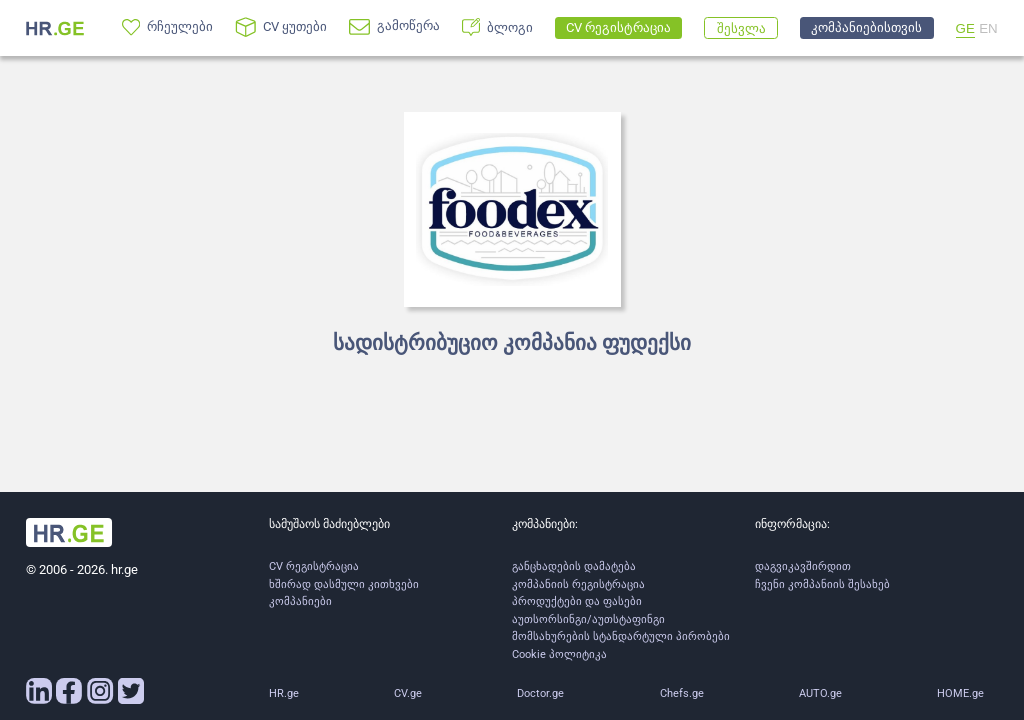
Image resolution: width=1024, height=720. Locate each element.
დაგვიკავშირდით (803, 566)
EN (988, 28)
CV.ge (408, 693)
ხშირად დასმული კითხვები (344, 584)
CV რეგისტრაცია (314, 566)
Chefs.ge (682, 693)
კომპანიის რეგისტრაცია (578, 584)
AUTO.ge (820, 693)
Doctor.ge (540, 693)
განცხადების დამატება (574, 566)
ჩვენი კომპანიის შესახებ (822, 584)
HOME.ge (960, 693)
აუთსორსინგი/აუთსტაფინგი (588, 619)
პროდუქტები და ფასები (577, 601)
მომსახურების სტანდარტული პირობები (621, 636)
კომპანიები (300, 601)
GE (965, 28)
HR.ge (284, 693)
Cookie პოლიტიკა (559, 654)
